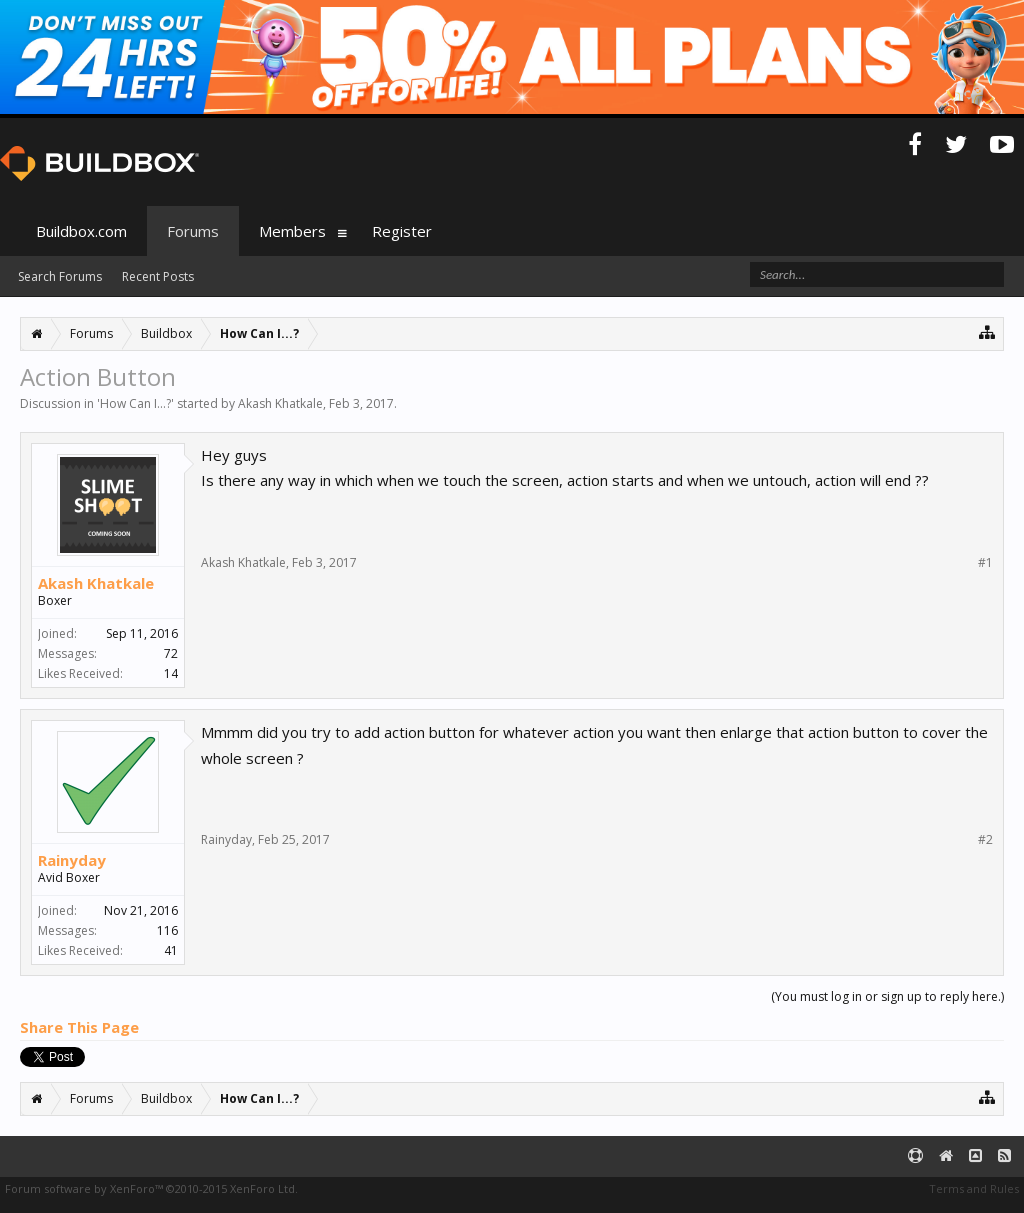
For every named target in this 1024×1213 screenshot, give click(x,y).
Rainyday (72, 860)
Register (402, 231)
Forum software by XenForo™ (151, 1188)
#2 (985, 840)
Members (292, 231)
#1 (985, 563)
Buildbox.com (81, 231)
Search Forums (60, 276)
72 (171, 653)
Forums (193, 231)
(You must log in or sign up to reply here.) (887, 996)
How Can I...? (135, 403)
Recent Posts (158, 276)
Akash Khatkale (280, 403)
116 (167, 930)
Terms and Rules (974, 1188)
